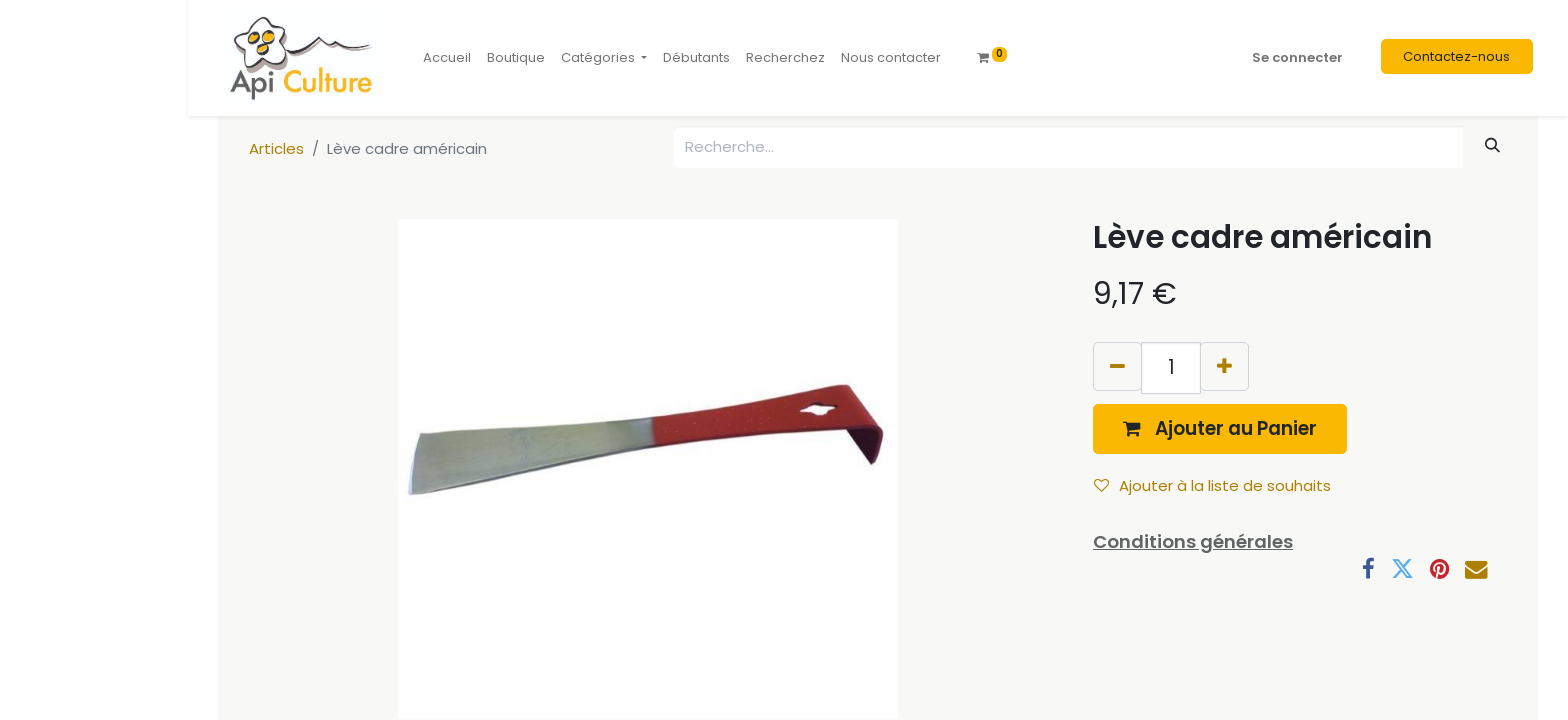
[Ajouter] (1224, 366)
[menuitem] (447, 58)
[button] (1220, 428)
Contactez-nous (1456, 56)
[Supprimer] (1117, 366)
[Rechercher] (1493, 145)
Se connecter (1297, 57)
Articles (276, 148)
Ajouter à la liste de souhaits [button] (1212, 485)
